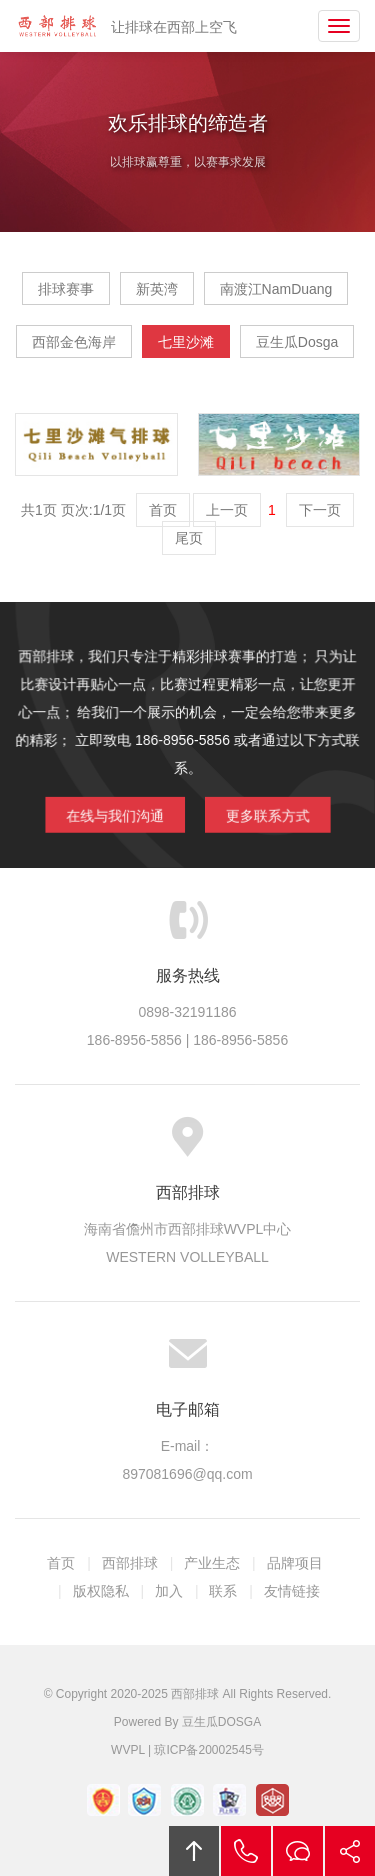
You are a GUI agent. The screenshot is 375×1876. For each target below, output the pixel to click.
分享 (350, 1851)
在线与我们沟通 (116, 814)
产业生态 (212, 1563)
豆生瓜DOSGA (221, 1722)
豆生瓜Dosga (297, 342)
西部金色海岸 (74, 342)
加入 (169, 1591)
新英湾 (157, 289)
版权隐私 (101, 1591)
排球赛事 (66, 289)
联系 (223, 1591)
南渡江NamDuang (276, 289)
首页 (61, 1563)
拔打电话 (246, 1851)
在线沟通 (298, 1851)
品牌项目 (295, 1563)
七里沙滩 (186, 342)
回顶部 (194, 1851)
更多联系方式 (265, 814)
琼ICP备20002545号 (208, 1750)
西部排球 (57, 26)
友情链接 (292, 1591)
